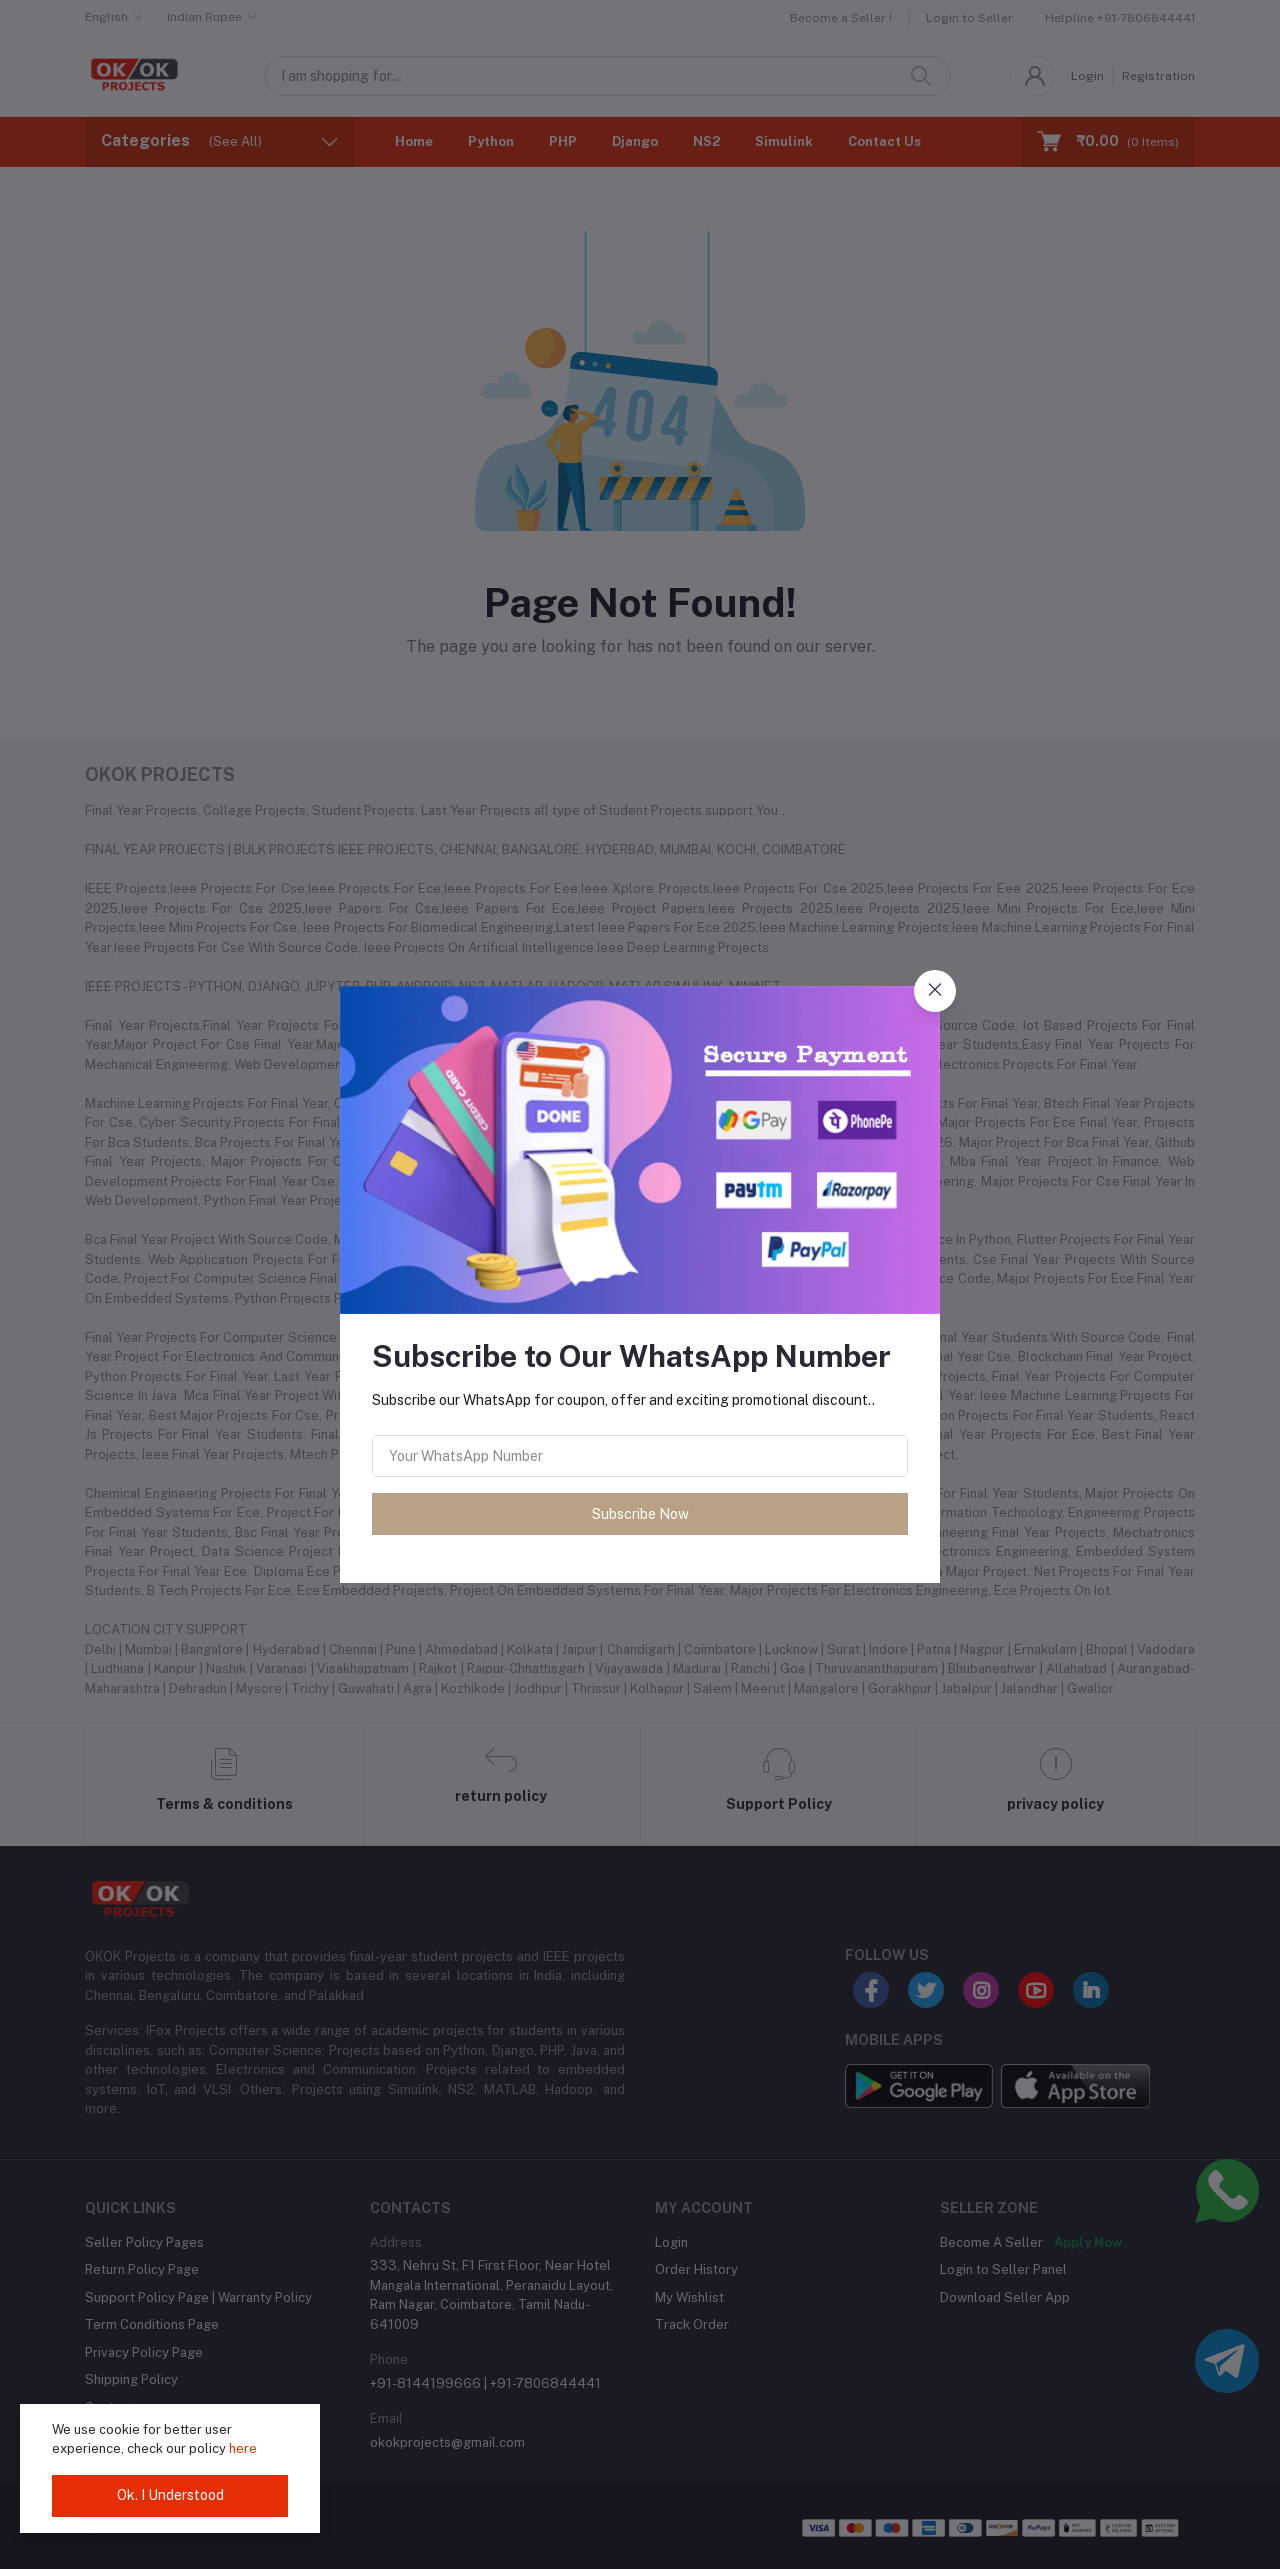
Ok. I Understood (170, 2495)
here (243, 2448)
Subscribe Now (640, 1514)
